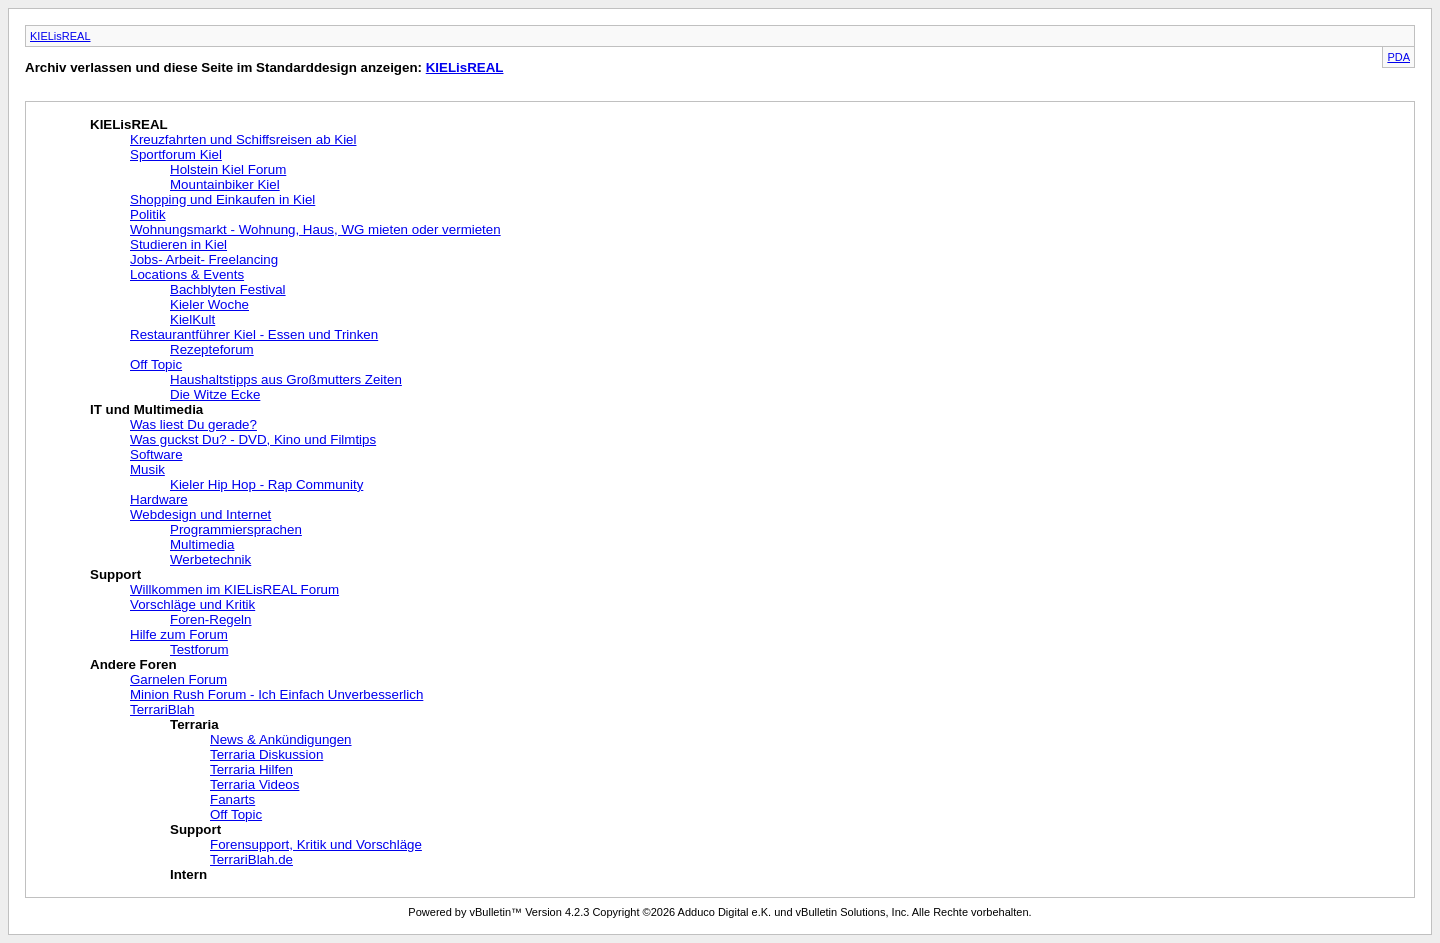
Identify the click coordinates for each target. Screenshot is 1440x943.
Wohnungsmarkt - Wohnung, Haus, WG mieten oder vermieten (315, 229)
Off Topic (156, 364)
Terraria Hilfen (251, 769)
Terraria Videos (254, 784)
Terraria (194, 724)
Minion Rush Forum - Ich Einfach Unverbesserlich (276, 694)
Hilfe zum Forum (179, 634)
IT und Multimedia (146, 409)
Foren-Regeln (211, 619)
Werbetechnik (210, 559)
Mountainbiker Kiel (225, 184)
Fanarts (232, 799)
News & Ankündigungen (281, 739)
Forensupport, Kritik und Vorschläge (316, 844)
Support (115, 574)
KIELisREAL (60, 36)
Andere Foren (133, 664)
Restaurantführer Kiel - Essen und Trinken (254, 334)
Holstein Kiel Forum (228, 169)
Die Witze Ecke (215, 394)
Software (156, 454)
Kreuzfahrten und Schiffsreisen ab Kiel (243, 139)
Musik (147, 469)
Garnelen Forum (178, 679)
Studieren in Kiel (178, 244)
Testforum (199, 649)
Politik (148, 214)
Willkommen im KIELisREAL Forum (234, 589)
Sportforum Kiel (176, 154)
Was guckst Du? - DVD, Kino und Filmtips (253, 439)
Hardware (159, 499)
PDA (1398, 57)
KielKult (192, 319)
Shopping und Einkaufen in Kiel (222, 199)
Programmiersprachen (236, 529)
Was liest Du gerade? (193, 424)
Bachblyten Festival (228, 289)
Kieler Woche (209, 304)
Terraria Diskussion (266, 754)
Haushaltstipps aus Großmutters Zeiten (286, 379)
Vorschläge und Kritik (192, 604)
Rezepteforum (212, 349)
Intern (188, 874)
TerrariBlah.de (251, 859)
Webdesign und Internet (200, 514)
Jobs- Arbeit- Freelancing (204, 259)
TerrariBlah (162, 709)
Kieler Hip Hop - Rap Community (266, 484)
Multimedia (202, 544)
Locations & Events (187, 274)
